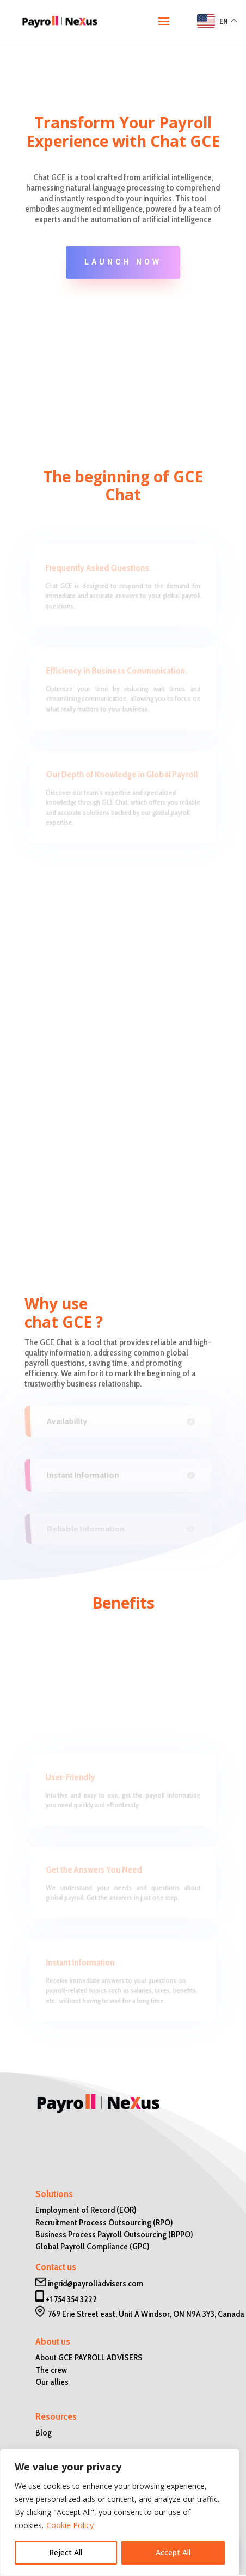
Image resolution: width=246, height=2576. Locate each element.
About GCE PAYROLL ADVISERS (89, 2357)
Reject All (65, 2552)
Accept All (173, 2552)
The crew (51, 2370)
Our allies (52, 2382)
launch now (123, 261)
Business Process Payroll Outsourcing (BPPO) (114, 2234)
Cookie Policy (70, 2525)
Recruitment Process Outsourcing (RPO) (104, 2222)
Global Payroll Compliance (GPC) (92, 2246)
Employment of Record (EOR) (86, 2210)
